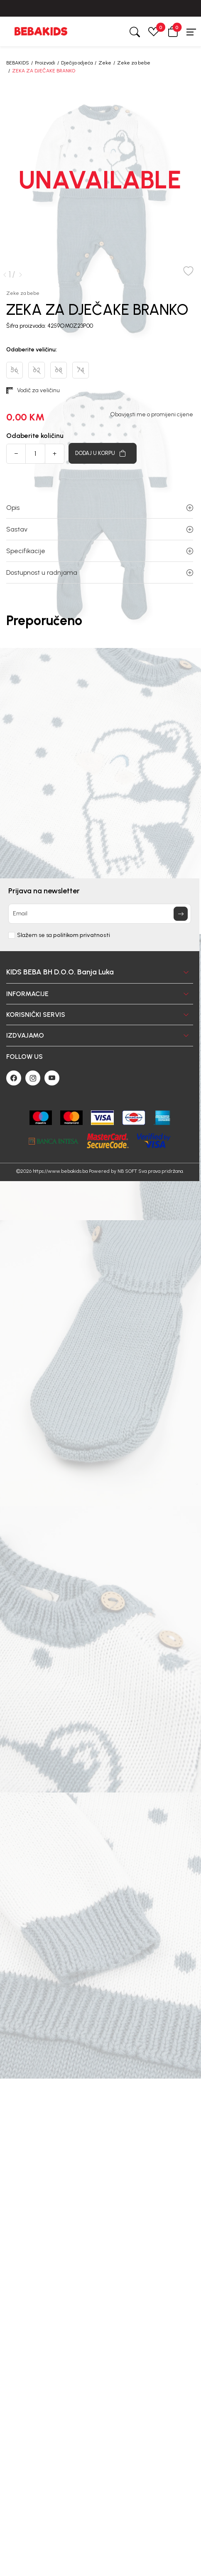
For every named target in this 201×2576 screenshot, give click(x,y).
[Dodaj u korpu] (103, 453)
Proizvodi (45, 63)
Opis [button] (99, 508)
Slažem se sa (63, 935)
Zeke (104, 63)
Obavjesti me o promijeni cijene (151, 414)
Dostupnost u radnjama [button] (99, 572)
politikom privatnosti (81, 935)
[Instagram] (32, 1077)
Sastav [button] (99, 529)
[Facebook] (13, 1077)
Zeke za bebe (133, 63)
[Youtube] (51, 1077)
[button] (172, 31)
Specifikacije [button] (99, 551)
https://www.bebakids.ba (60, 1171)
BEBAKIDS (17, 63)
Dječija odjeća (77, 63)
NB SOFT (127, 1171)
